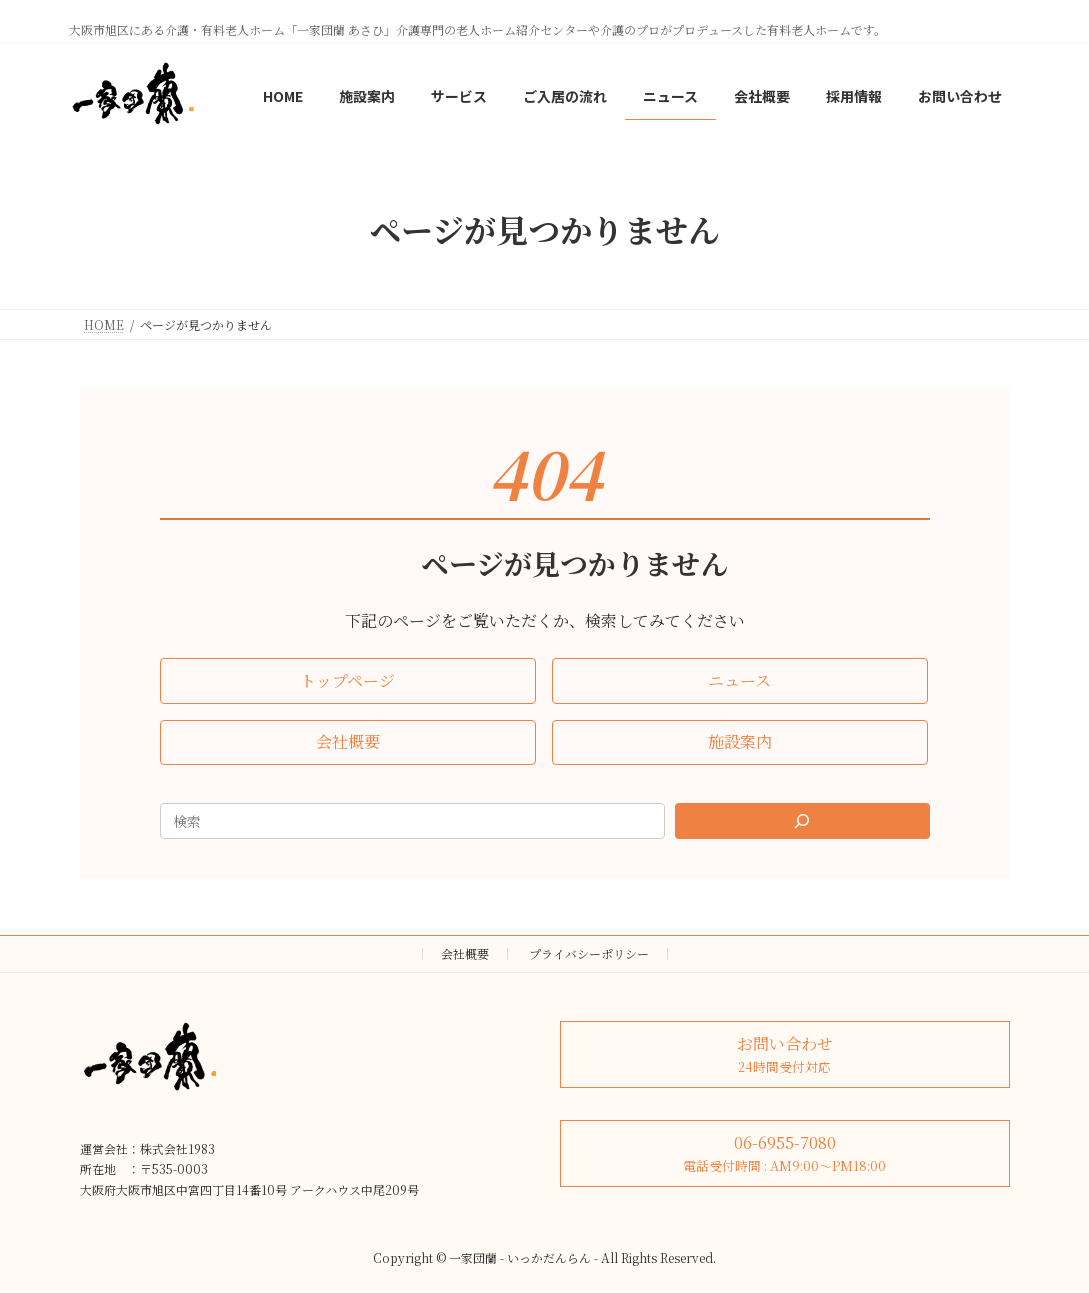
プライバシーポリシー (589, 953)
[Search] (802, 821)
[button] (348, 680)
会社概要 (465, 953)
